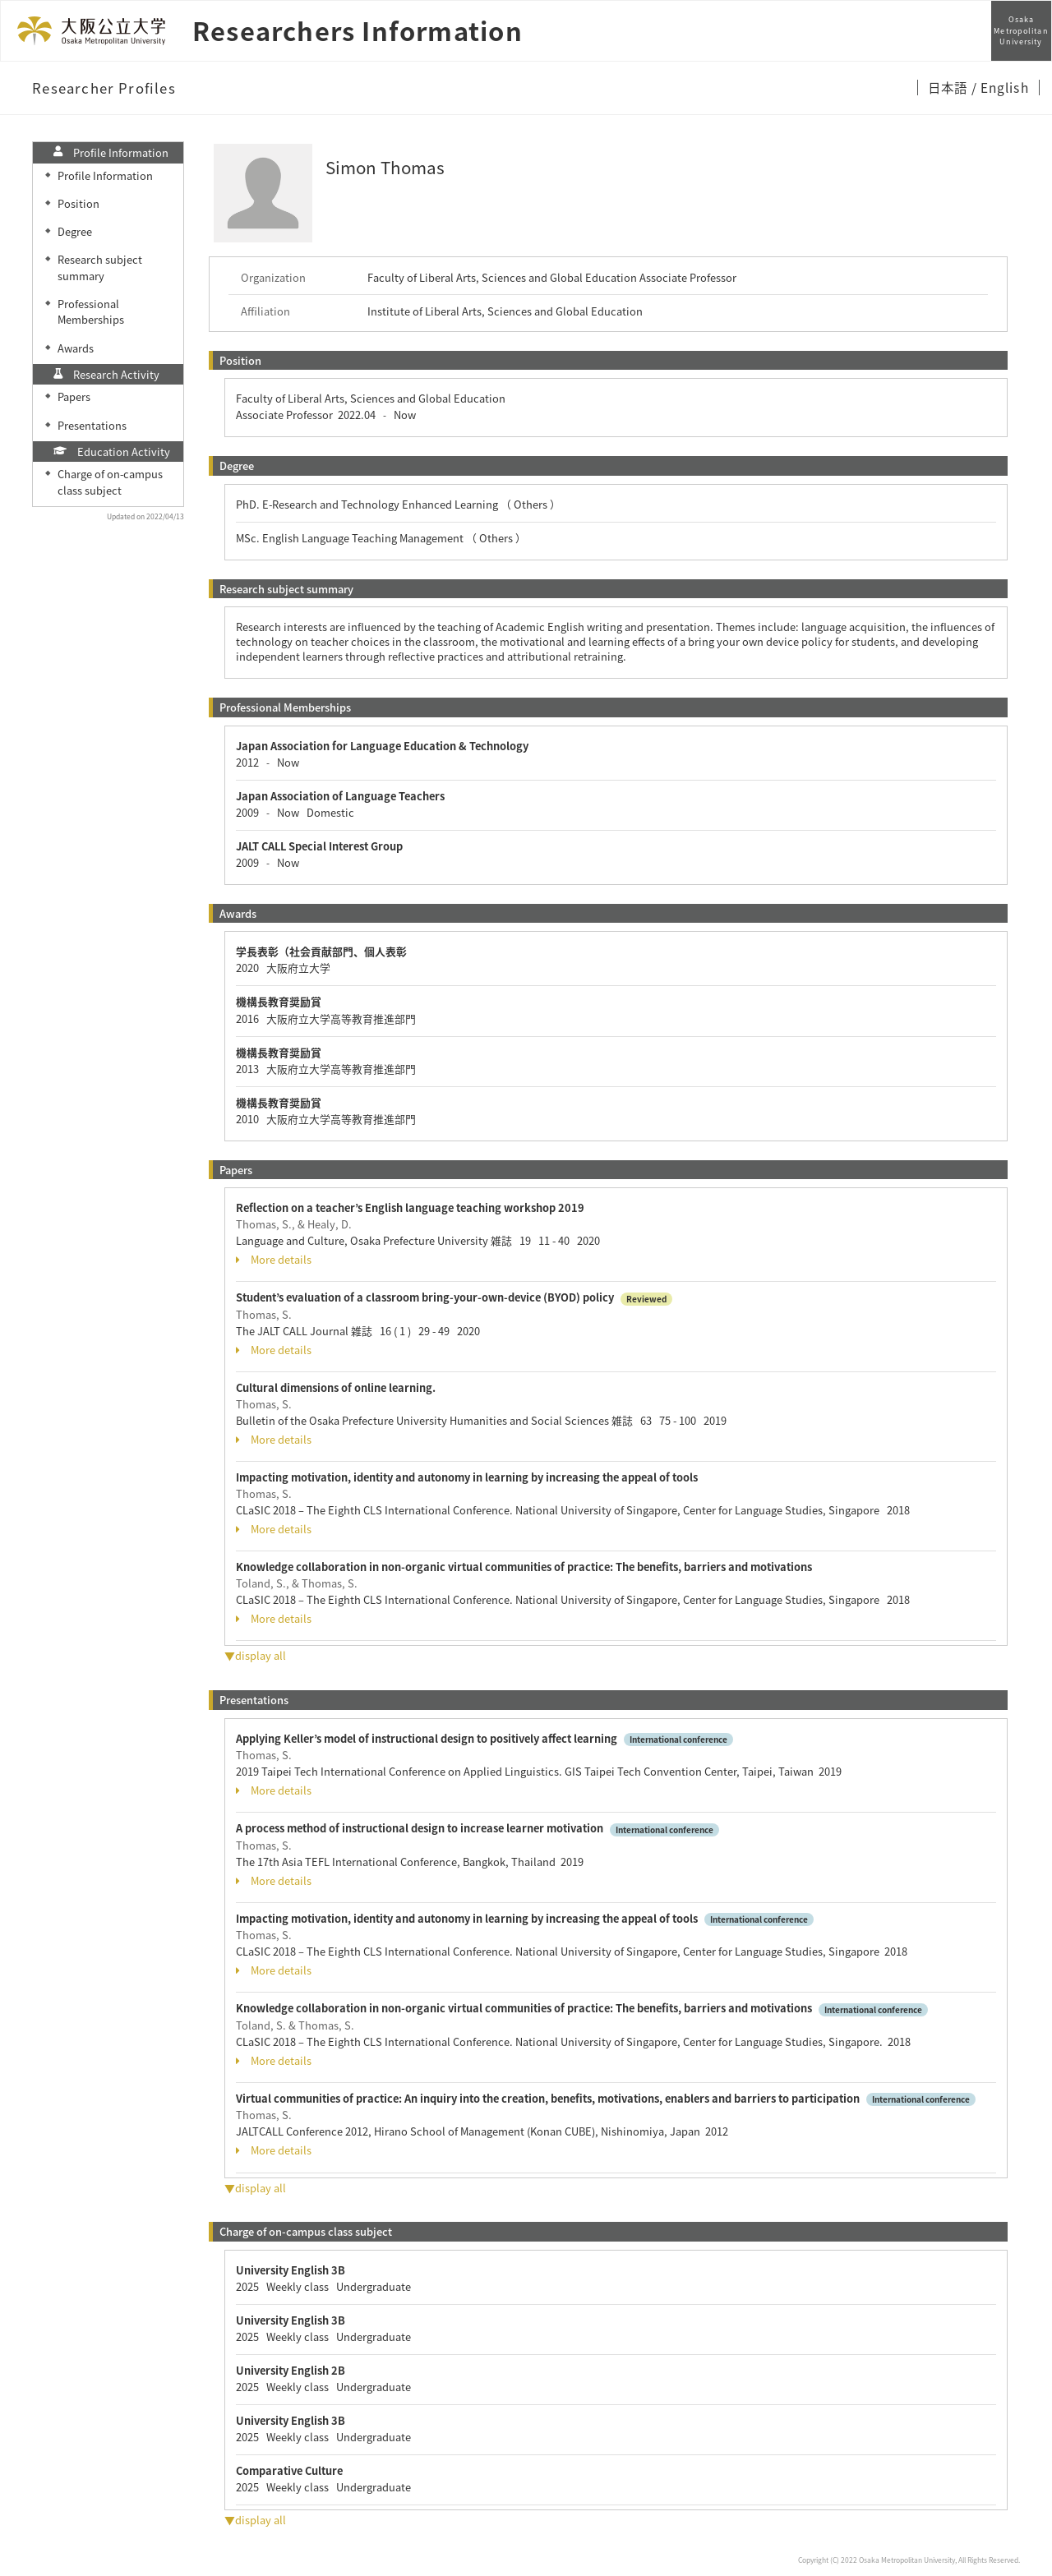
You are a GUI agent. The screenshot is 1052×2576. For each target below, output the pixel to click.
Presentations (92, 425)
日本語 (949, 87)
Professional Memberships (91, 311)
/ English (1000, 87)
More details (273, 1259)
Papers (74, 396)
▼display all (255, 1655)
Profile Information (105, 175)
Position (78, 203)
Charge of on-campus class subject (110, 481)
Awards (76, 348)
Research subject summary (100, 267)
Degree (75, 231)
